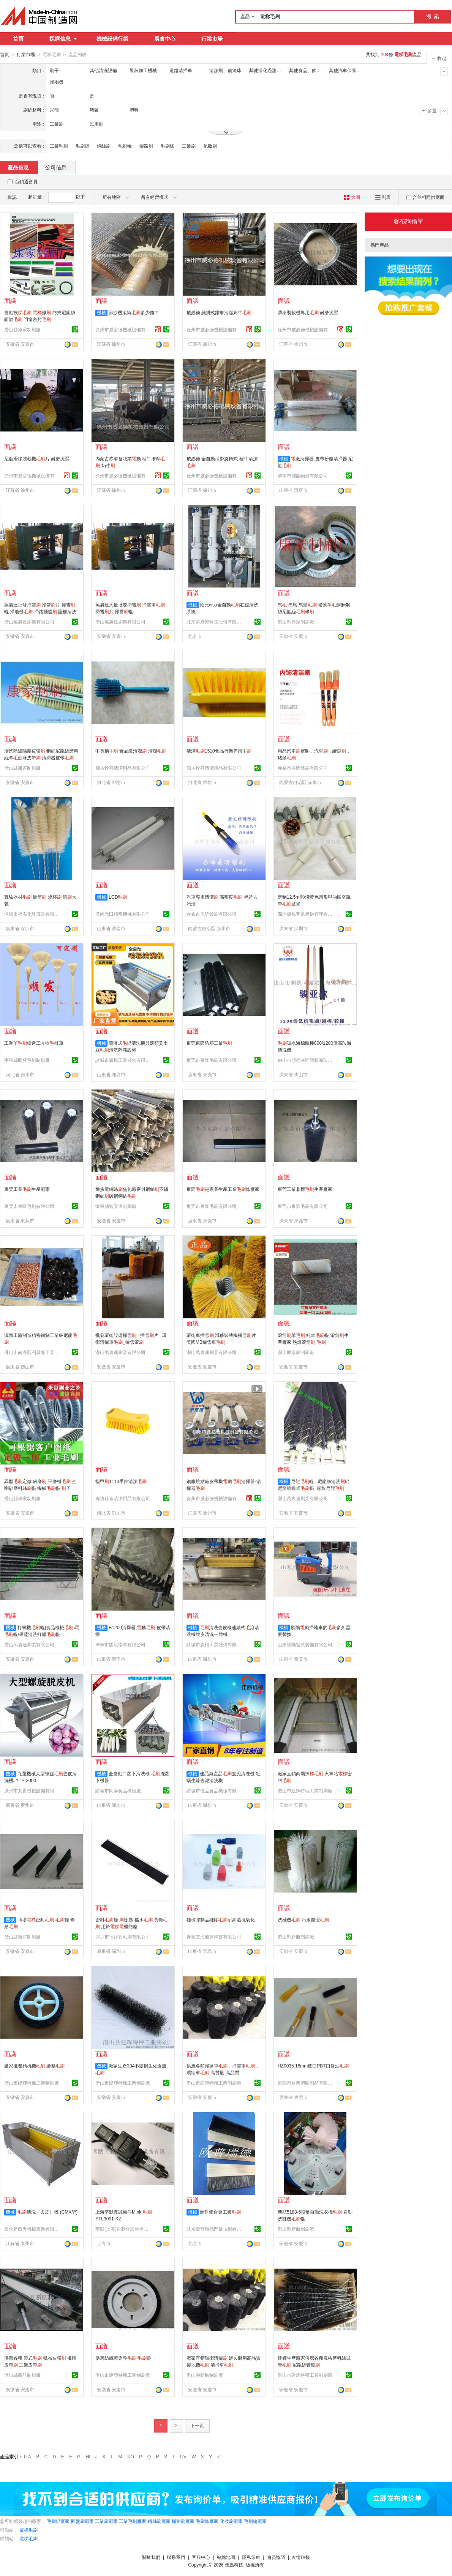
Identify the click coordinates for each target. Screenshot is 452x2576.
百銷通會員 (26, 181)
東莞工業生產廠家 (27, 1189)
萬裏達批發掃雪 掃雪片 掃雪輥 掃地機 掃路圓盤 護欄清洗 (40, 611)
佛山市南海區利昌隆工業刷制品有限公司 (32, 1352)
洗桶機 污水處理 (303, 1919)
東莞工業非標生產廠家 (305, 1189)
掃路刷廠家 (183, 2521)
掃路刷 (146, 145)
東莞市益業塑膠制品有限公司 (306, 2082)
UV (183, 2456)
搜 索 (432, 16)
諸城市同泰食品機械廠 (118, 1790)
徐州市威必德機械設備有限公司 (123, 329)
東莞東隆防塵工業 (209, 1043)
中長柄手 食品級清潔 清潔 (130, 750)
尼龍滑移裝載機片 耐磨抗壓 (36, 458)
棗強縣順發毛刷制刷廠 (27, 1060)
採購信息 (63, 39)
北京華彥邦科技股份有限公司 (214, 621)
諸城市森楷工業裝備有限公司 (123, 1060)
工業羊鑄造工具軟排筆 (33, 1043)
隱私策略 (251, 2557)
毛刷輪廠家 (255, 2521)
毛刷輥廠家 (58, 2521)
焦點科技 (234, 2564)
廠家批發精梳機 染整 (34, 2065)
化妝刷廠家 (231, 2521)
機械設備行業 (112, 39)
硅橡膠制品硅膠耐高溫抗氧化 (220, 1919)
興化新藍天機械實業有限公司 (32, 2228)
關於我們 (151, 2557)
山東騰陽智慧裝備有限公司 (305, 1644)
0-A (27, 2456)
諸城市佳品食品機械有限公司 (214, 1790)
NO (130, 2456)
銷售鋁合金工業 (220, 2211)
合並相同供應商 (425, 197)
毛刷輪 (125, 145)
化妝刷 (210, 145)
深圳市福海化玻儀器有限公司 (32, 913)
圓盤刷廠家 (82, 2521)
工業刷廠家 (106, 2521)
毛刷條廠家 (207, 2521)
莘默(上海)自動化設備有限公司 (123, 2228)
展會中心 (164, 39)
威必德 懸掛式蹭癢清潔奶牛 (218, 312)
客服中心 (201, 2557)
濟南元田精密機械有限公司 (122, 913)
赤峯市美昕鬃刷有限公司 (303, 767)
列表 (383, 197)
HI (88, 2456)
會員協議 (276, 2557)
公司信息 (55, 167)
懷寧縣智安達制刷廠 (115, 1206)
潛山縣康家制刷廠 (22, 329)
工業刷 (189, 145)
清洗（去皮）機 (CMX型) (47, 2211)
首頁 (18, 39)
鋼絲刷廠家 (159, 2521)
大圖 (352, 197)
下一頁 (197, 2425)
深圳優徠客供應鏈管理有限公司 (306, 913)
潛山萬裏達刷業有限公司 (29, 621)
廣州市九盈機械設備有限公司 (32, 1790)
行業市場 (212, 39)
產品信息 (18, 167)
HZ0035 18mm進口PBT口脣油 (313, 2065)
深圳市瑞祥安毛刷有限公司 (122, 1936)
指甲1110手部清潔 (121, 1481)
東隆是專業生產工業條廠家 (222, 1189)
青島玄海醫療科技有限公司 (213, 1936)
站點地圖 (226, 2557)
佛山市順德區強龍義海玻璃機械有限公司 (306, 1060)
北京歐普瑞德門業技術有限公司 (214, 2228)
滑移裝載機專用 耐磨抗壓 (308, 312)
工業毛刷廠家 (132, 2521)
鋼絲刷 (104, 145)
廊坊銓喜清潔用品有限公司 (122, 767)
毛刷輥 (82, 145)
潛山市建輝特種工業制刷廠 (305, 1790)
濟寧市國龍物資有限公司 (303, 475)
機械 (101, 312)
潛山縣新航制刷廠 (22, 1936)
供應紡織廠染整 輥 (123, 2357)
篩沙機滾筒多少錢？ (134, 312)
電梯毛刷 (28, 2529)
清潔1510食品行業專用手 (218, 750)
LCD (118, 896)
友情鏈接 (301, 2557)
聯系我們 (176, 2557)
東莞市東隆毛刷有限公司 (211, 1060)
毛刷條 (167, 145)
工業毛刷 (59, 145)
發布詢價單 (408, 221)
